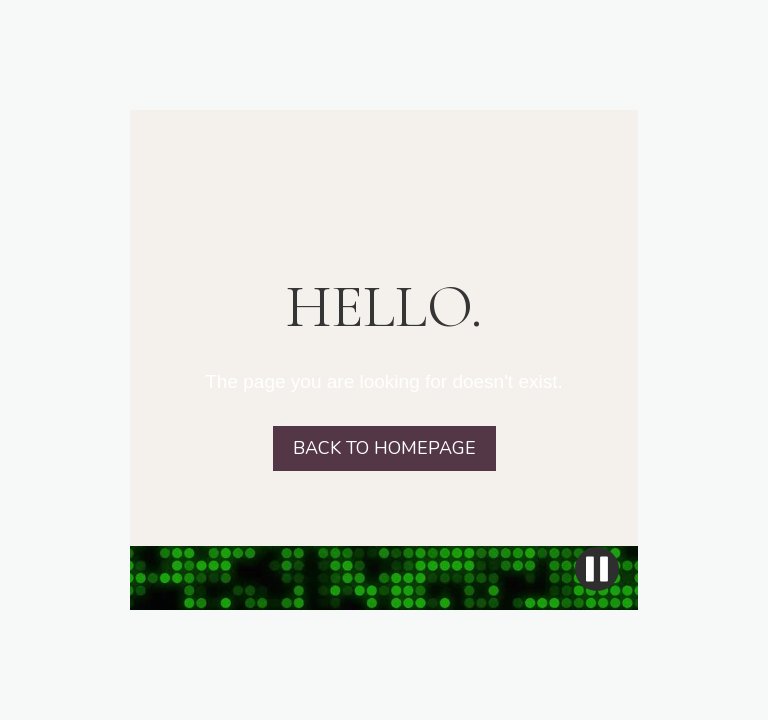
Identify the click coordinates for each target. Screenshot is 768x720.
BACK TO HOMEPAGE (384, 448)
